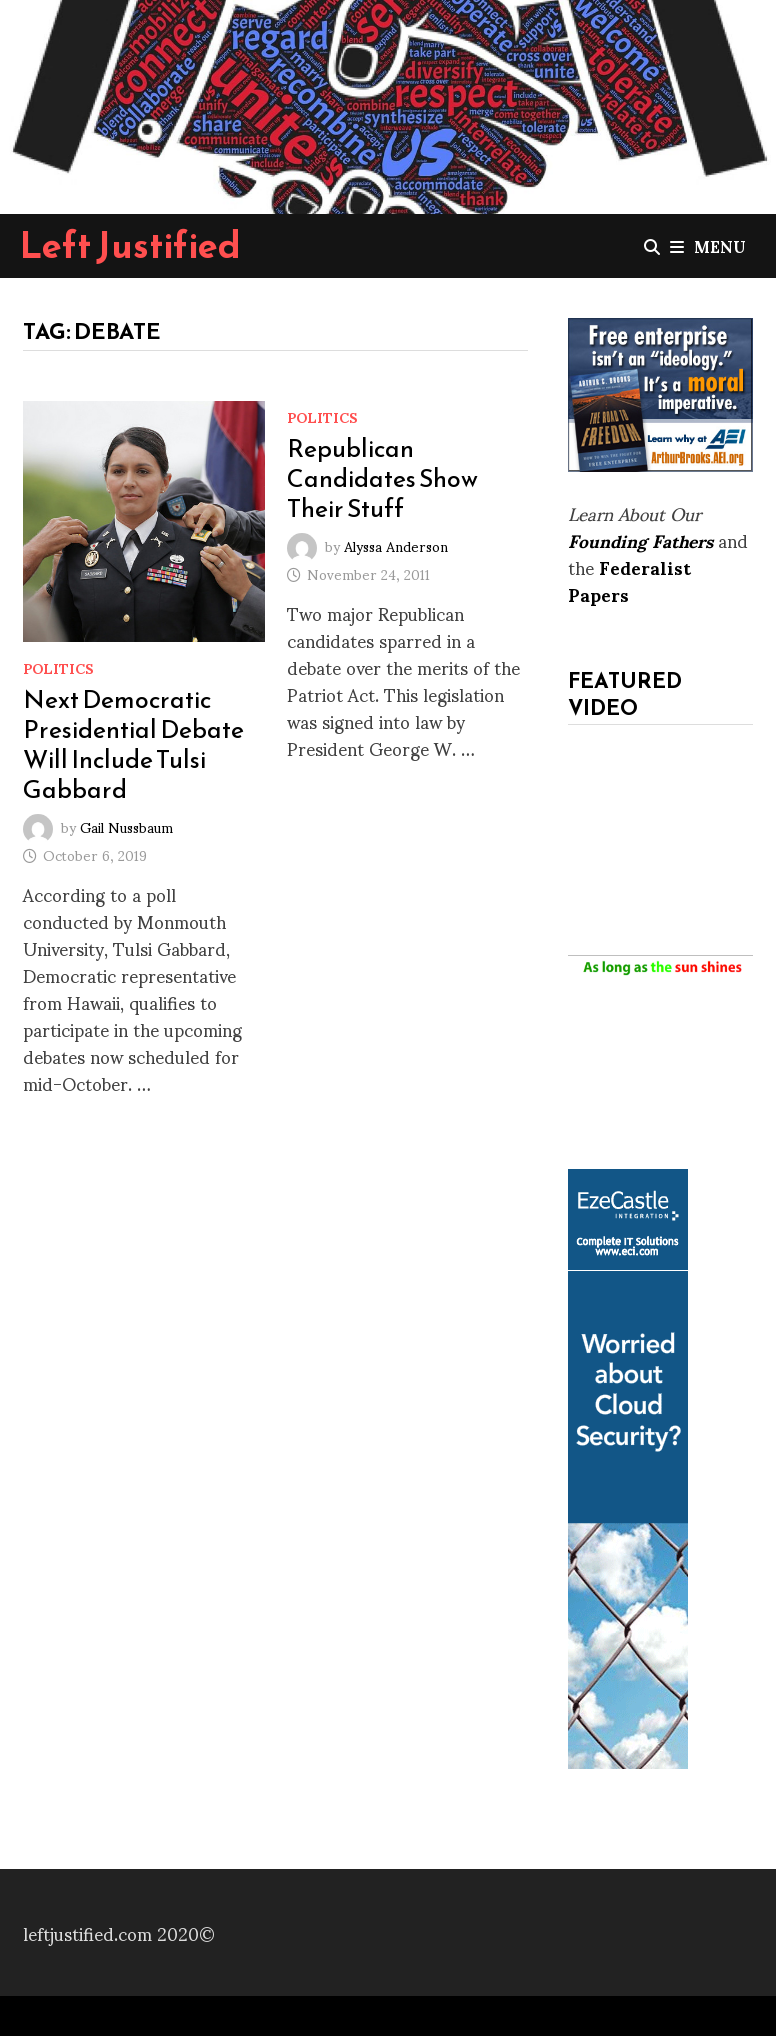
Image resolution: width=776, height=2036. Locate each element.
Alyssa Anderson (396, 544)
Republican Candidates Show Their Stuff (382, 478)
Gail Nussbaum (126, 826)
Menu (708, 245)
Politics (58, 667)
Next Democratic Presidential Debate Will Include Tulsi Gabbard (133, 744)
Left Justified (130, 245)
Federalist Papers (629, 580)
